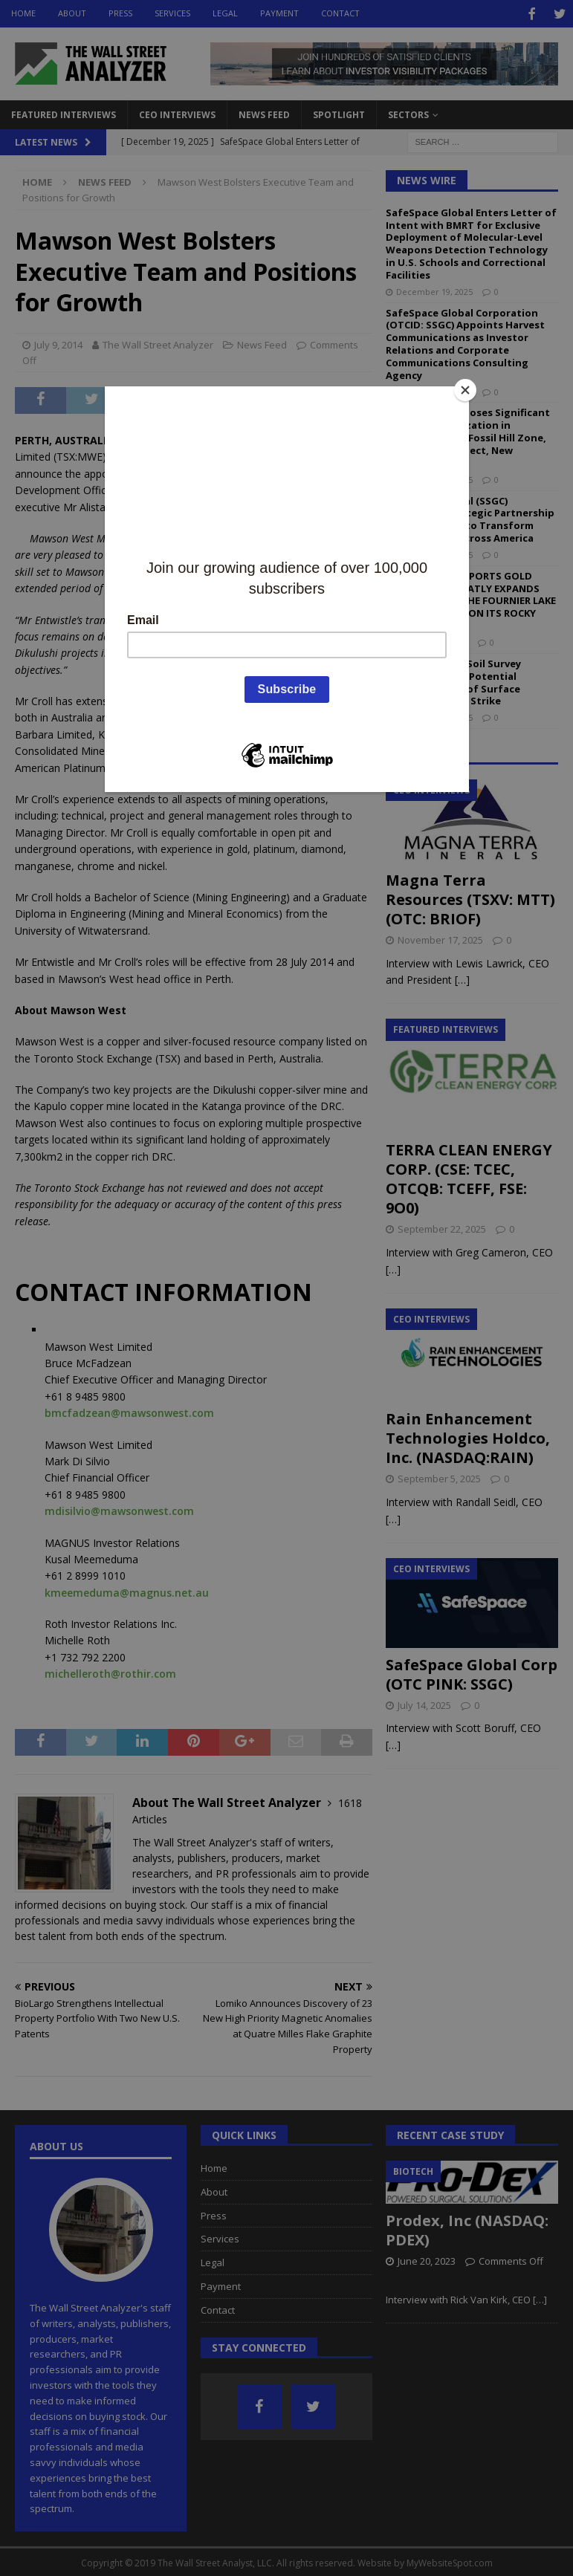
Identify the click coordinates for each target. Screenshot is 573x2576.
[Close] (465, 390)
